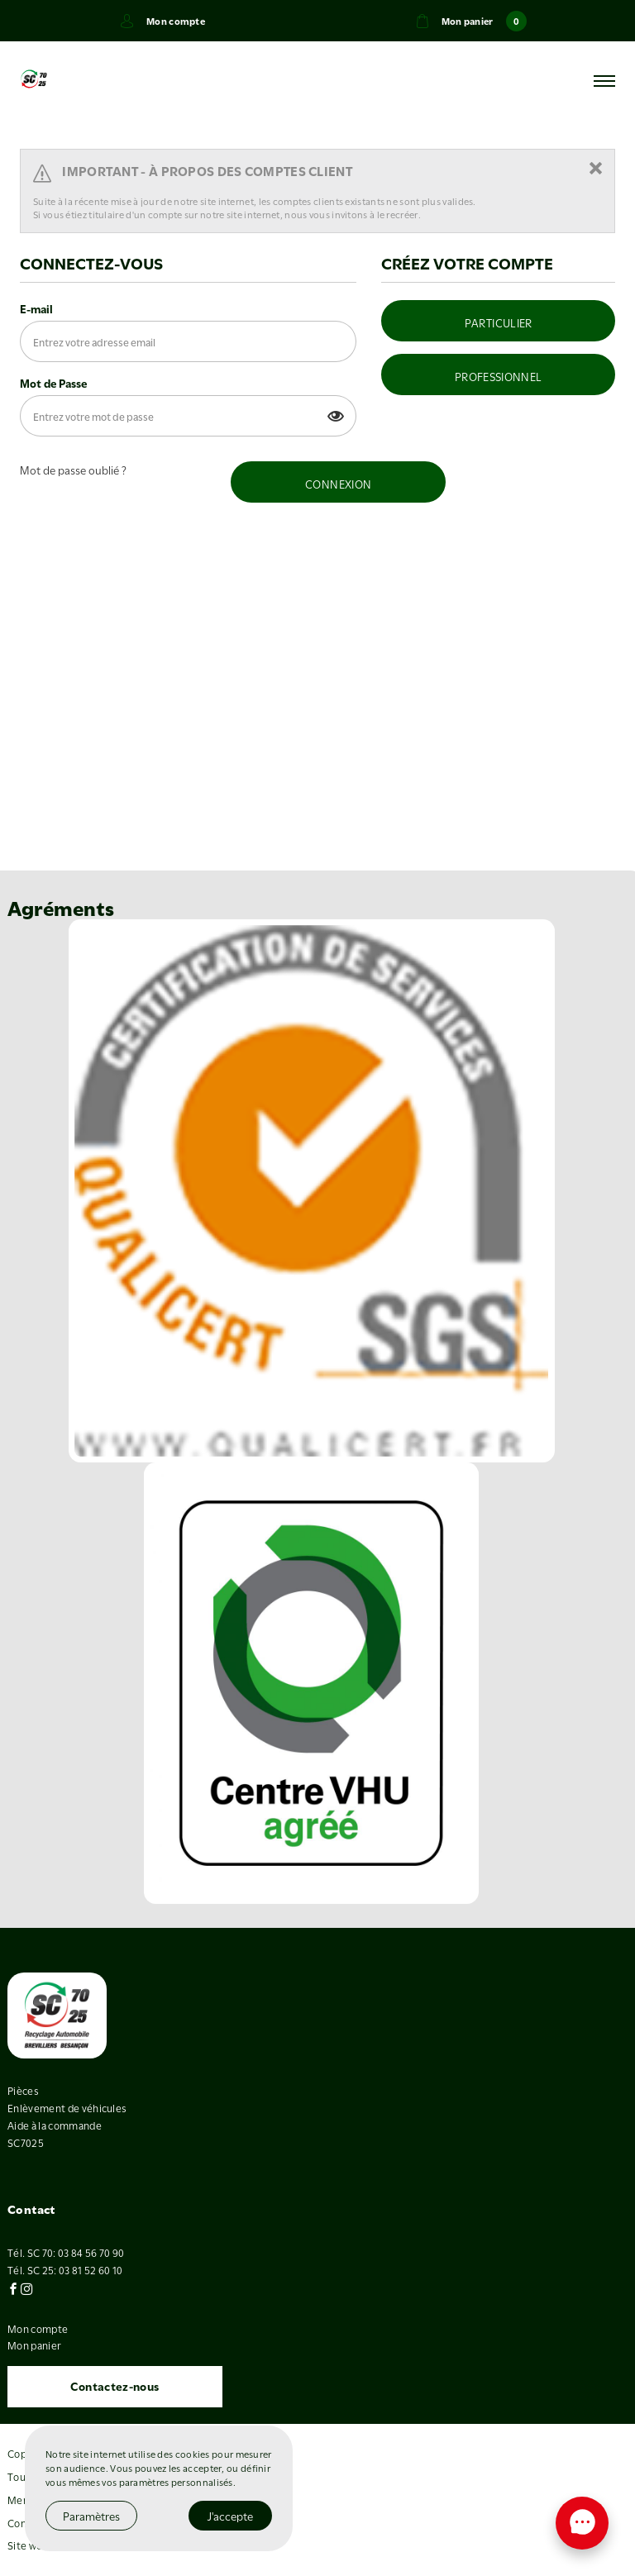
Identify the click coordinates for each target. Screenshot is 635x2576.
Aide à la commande (54, 2124)
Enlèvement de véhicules (67, 2107)
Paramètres (91, 2515)
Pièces (23, 2089)
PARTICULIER (498, 322)
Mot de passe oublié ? (73, 469)
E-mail (36, 308)
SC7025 (25, 2142)
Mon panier (34, 2344)
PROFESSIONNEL (498, 376)
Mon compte (37, 2328)
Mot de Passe (53, 382)
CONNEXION (338, 483)
